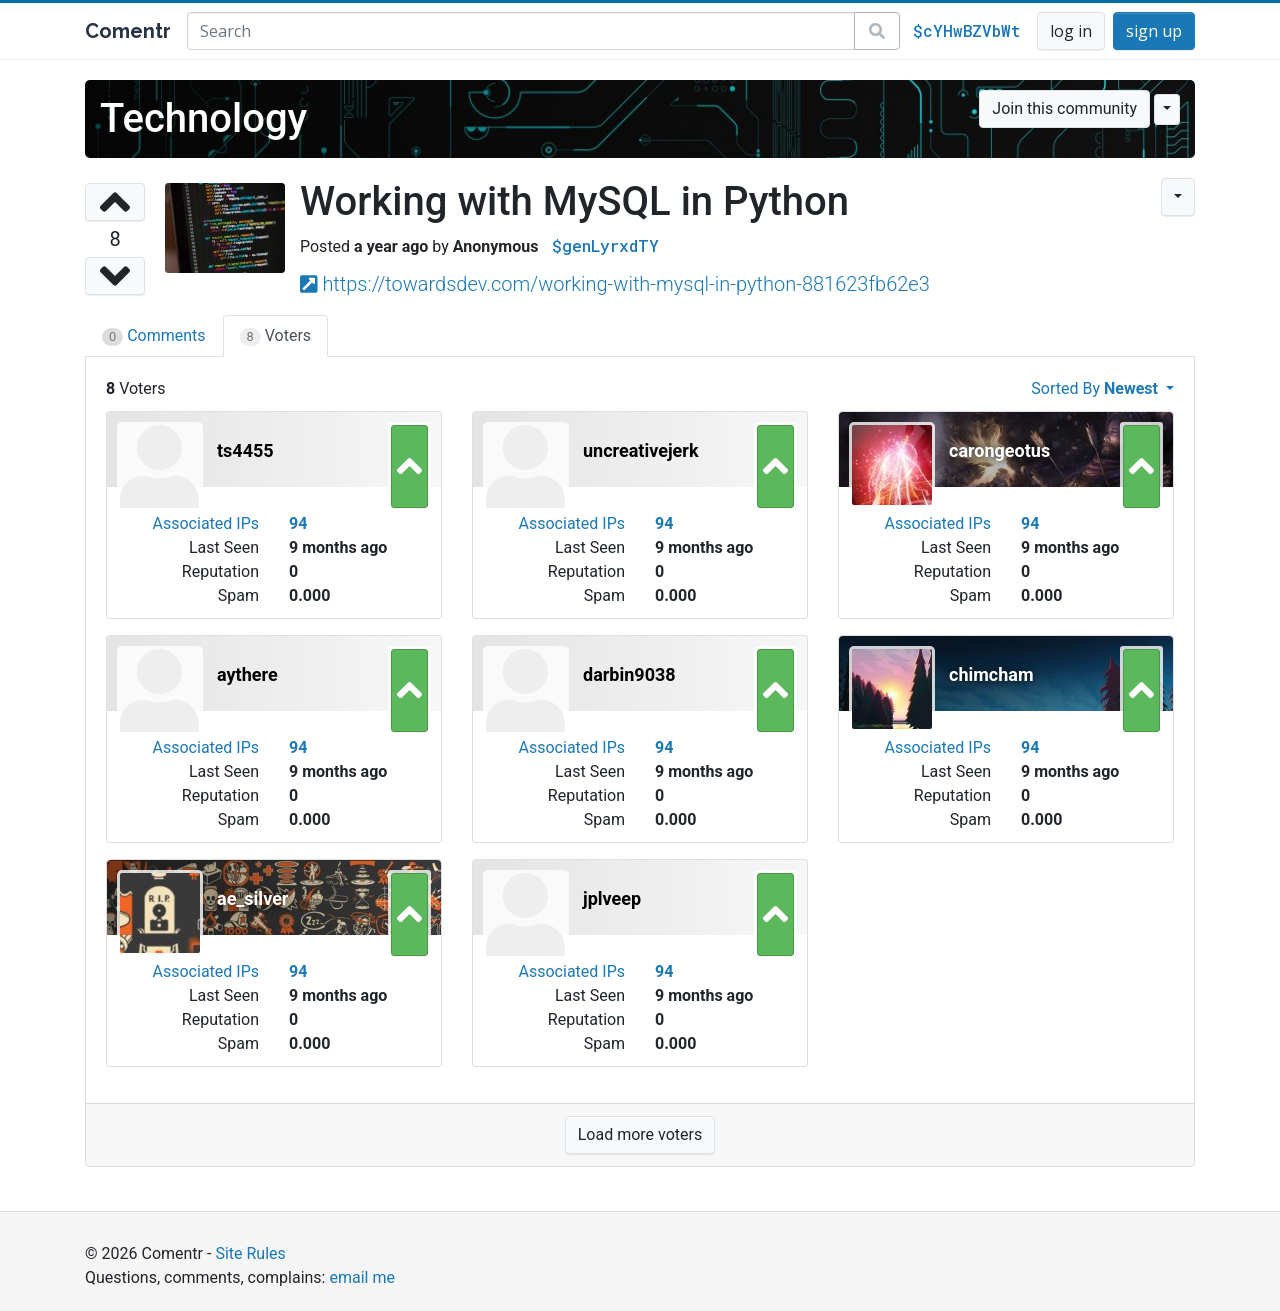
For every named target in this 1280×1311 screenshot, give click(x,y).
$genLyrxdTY (605, 245)
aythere (247, 674)
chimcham (991, 674)
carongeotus (999, 450)
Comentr (128, 31)
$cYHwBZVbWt (966, 30)
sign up (1154, 31)
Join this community (1064, 108)
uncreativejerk (641, 450)
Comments (154, 336)
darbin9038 (629, 674)
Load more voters (640, 1134)
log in (1071, 31)
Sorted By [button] (1096, 388)
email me (361, 1277)
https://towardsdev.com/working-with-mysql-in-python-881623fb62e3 (625, 284)
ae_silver (252, 898)
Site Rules (250, 1253)
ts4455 (245, 450)
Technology (203, 118)
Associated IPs (206, 523)
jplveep (612, 898)
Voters (276, 336)
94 (298, 523)
